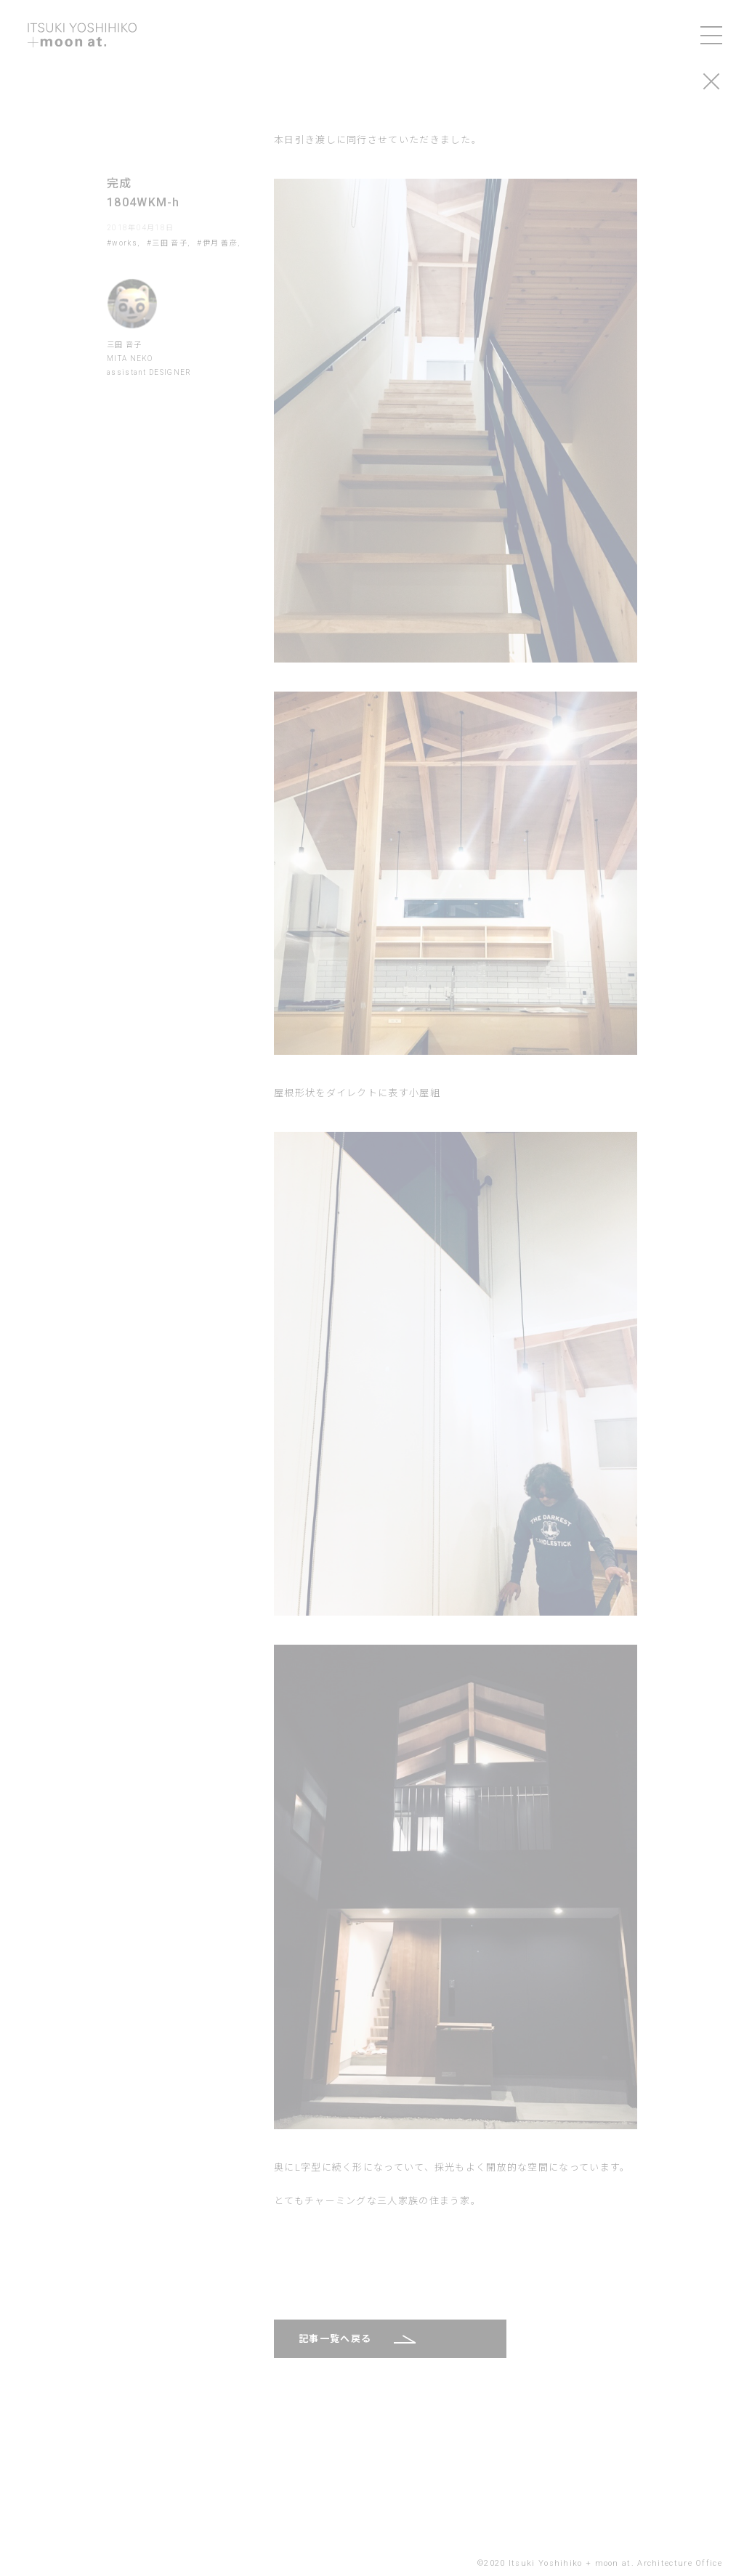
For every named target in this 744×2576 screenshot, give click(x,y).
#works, (123, 243)
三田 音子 (124, 345)
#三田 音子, (168, 243)
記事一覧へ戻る (335, 2338)
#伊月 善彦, (218, 243)
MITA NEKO (130, 358)
